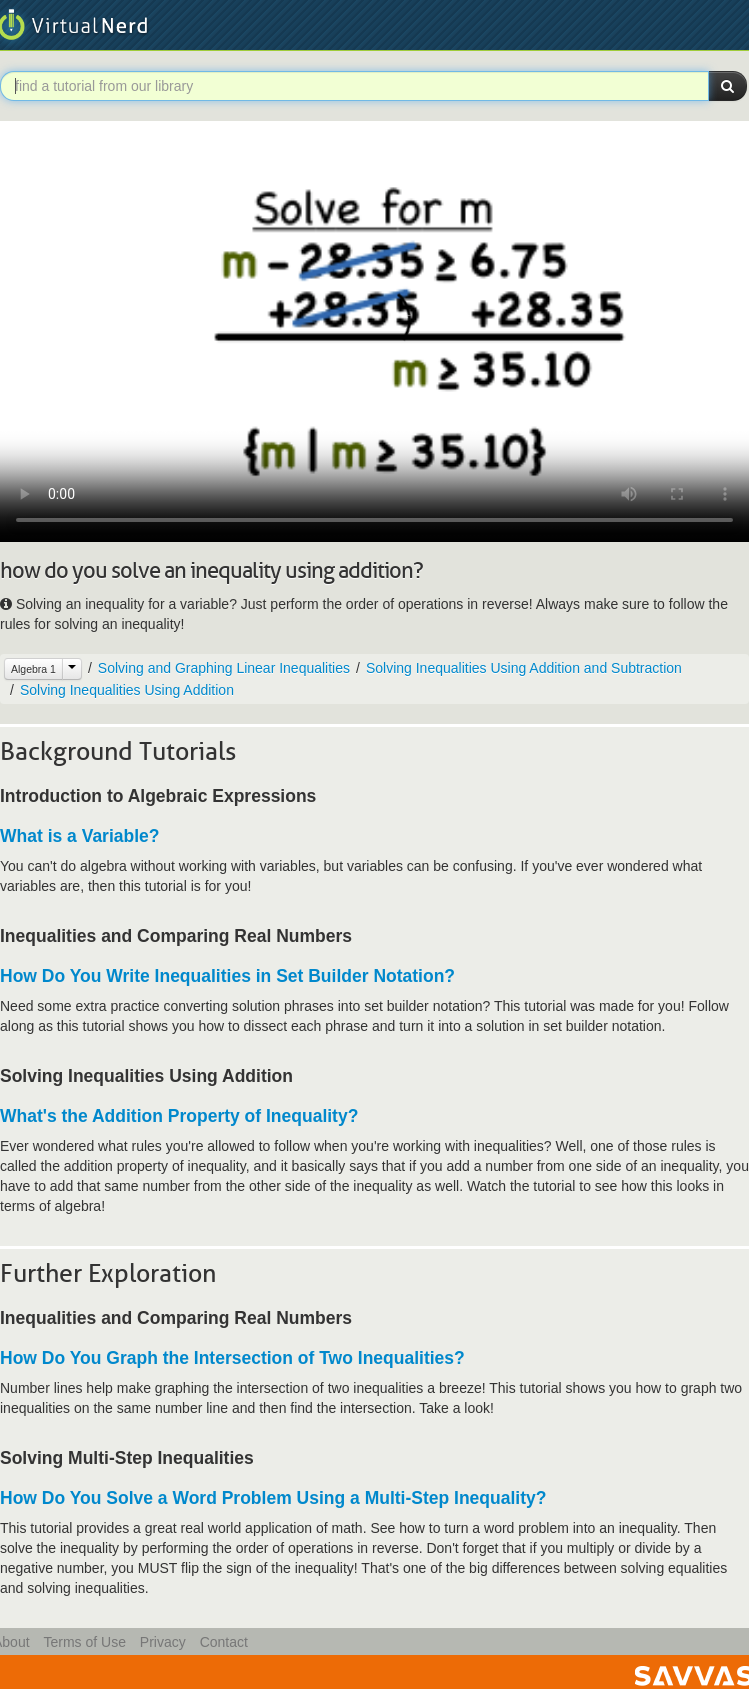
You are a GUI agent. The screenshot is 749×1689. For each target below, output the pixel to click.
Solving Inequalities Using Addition (127, 690)
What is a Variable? (80, 836)
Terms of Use (84, 1642)
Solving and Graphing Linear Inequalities (224, 668)
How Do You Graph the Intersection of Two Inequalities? (232, 1358)
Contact (224, 1642)
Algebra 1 (33, 669)
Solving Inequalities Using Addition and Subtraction (524, 668)
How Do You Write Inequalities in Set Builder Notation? (227, 976)
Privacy (163, 1642)
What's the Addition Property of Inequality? (179, 1116)
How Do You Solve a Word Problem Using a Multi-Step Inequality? (273, 1498)
